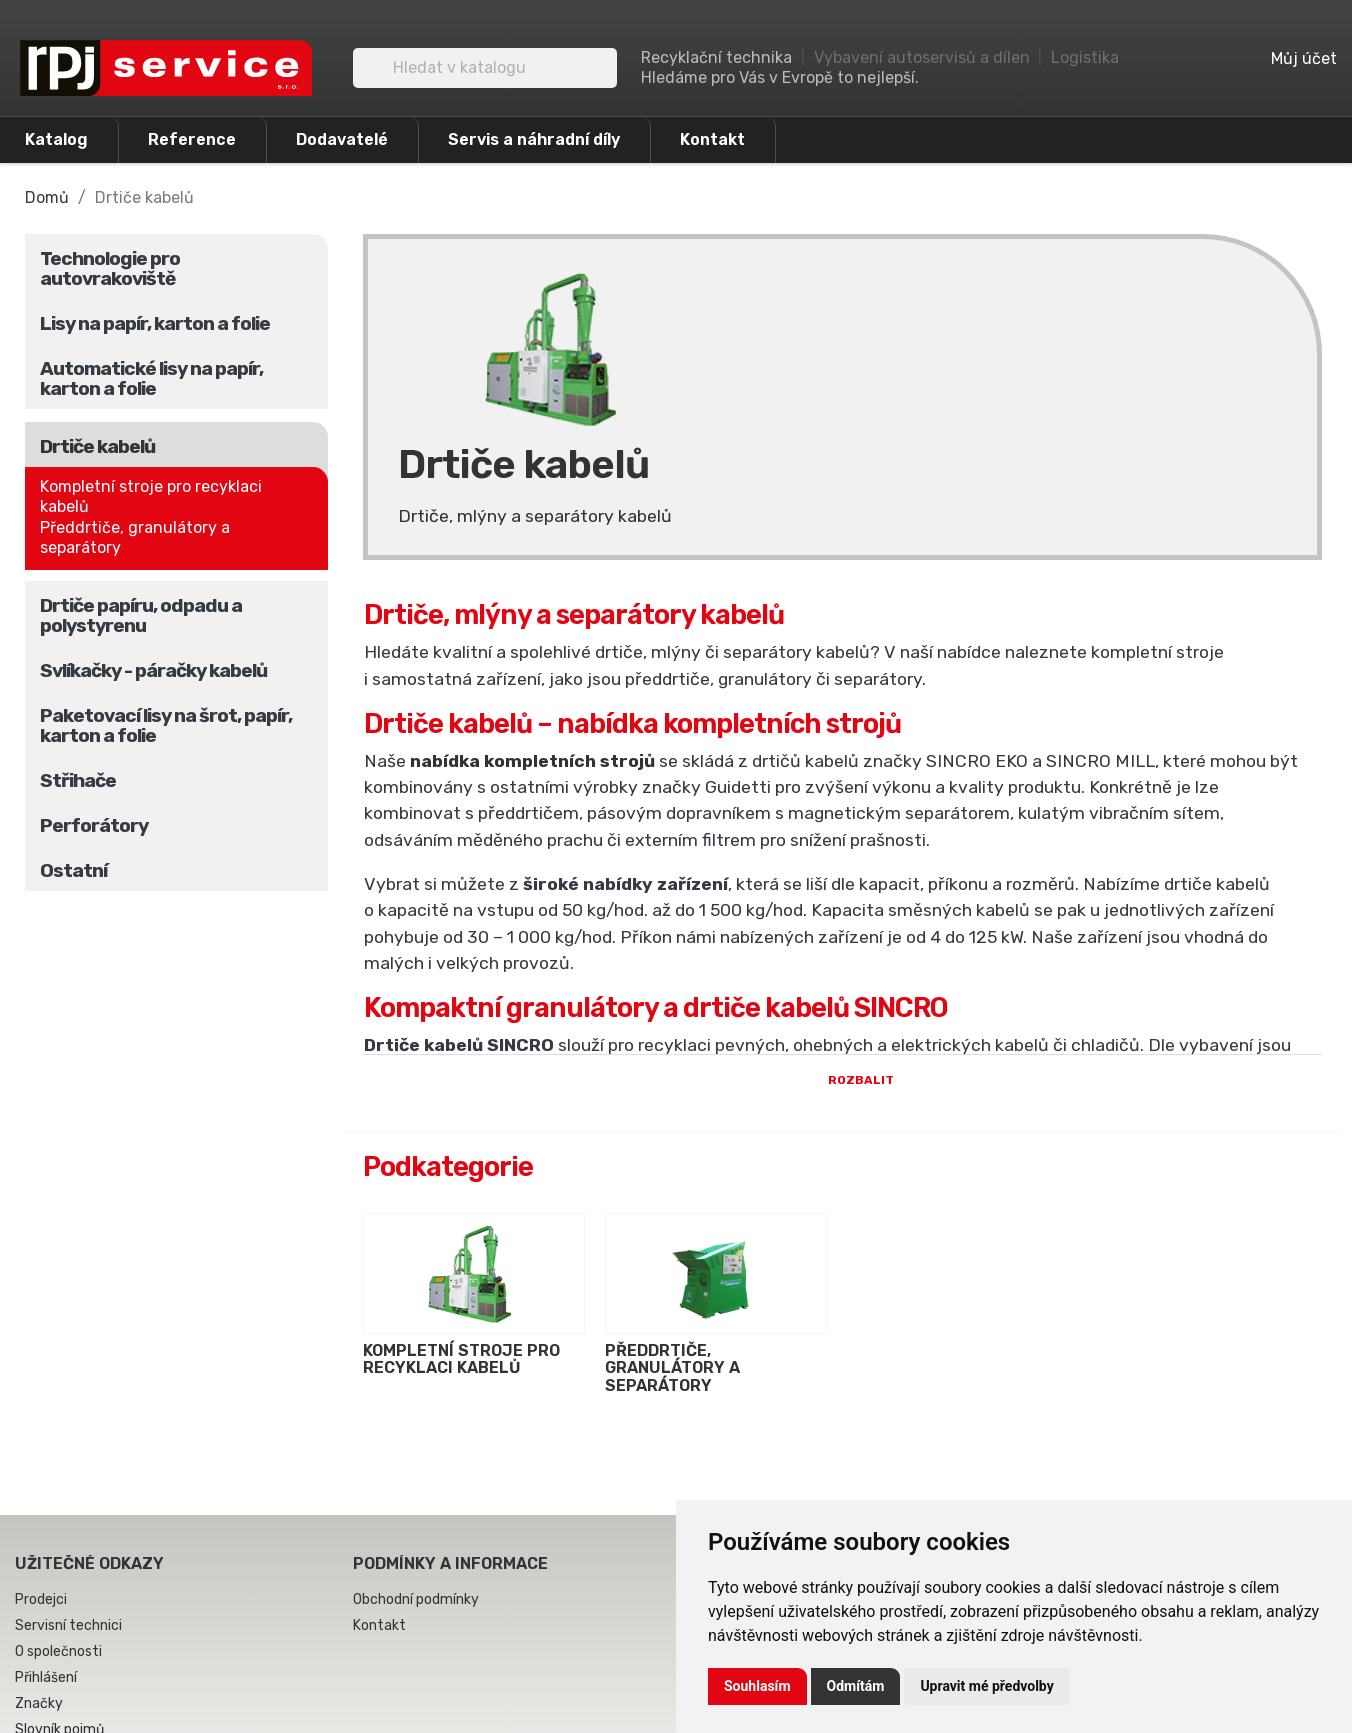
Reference (192, 139)
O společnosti (58, 1716)
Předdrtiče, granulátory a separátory (135, 537)
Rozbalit (842, 1146)
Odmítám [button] (856, 1686)
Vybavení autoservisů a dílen (922, 57)
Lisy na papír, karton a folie (155, 323)
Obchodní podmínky (416, 1664)
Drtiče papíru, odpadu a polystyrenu (141, 615)
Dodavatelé (342, 139)
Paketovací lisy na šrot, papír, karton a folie (166, 725)
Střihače (78, 780)
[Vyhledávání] (485, 68)
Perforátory (94, 825)
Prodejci (41, 1664)
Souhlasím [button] (757, 1686)
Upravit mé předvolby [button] (986, 1686)
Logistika (1085, 57)
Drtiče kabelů (97, 446)
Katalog (56, 139)
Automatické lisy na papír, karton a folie (151, 378)
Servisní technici (68, 1690)
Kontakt (712, 139)
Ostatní (73, 870)
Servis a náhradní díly (534, 139)
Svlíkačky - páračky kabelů (153, 670)
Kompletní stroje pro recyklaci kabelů (151, 496)
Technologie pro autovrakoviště (110, 268)
